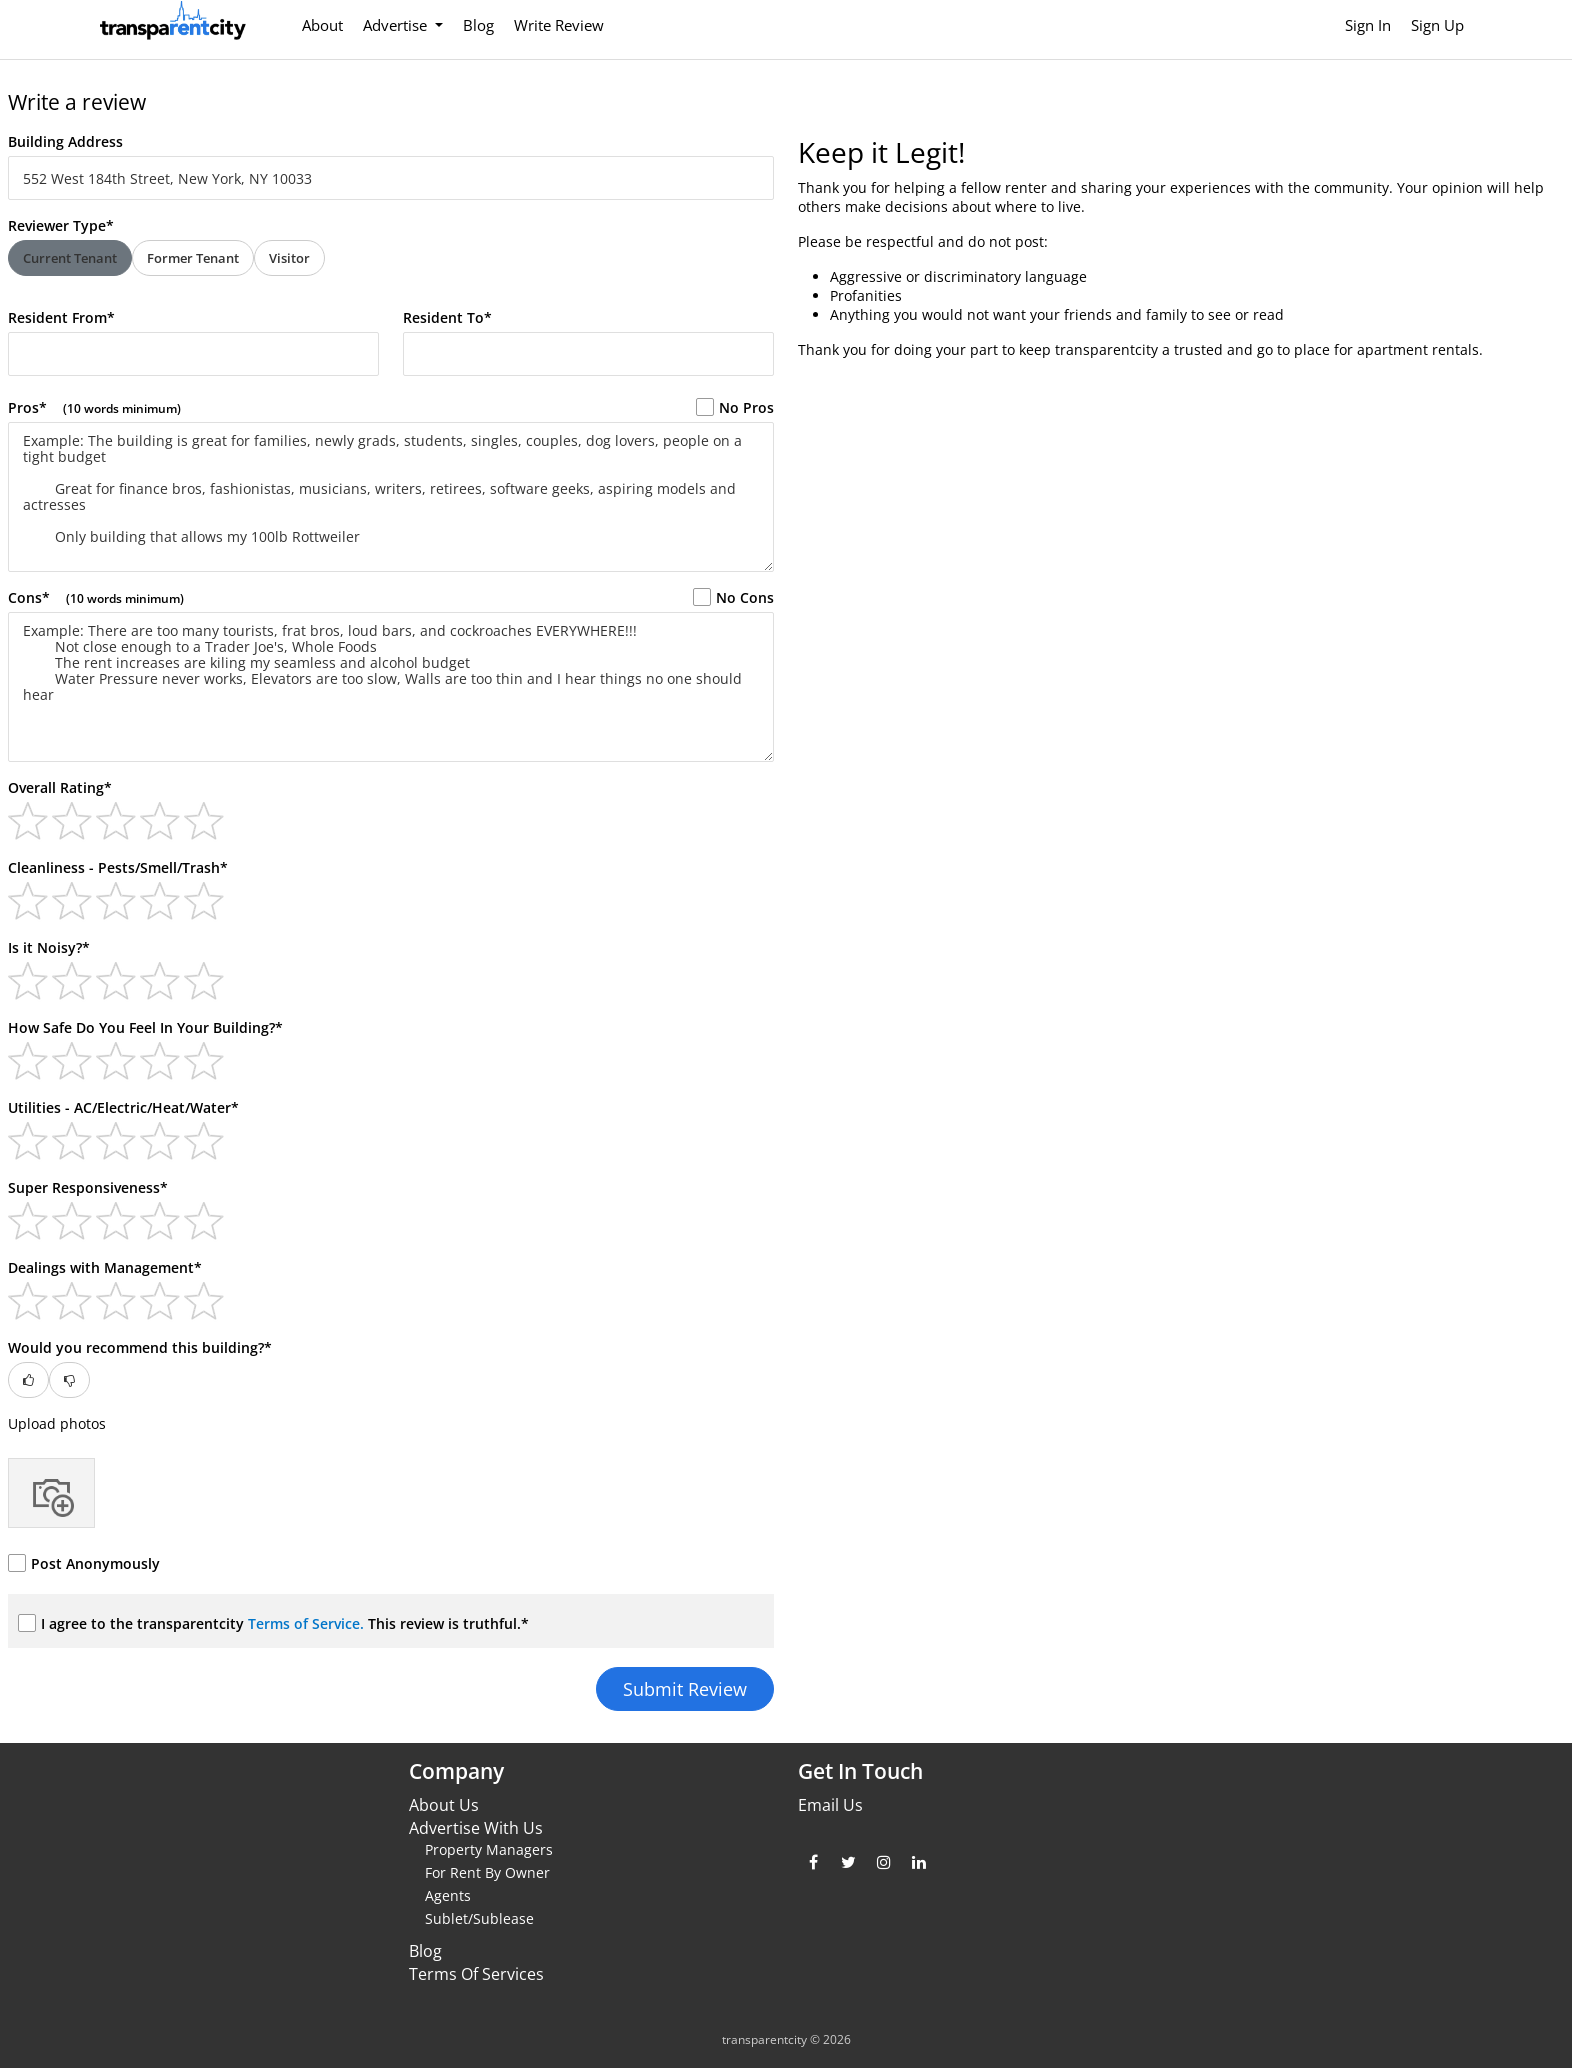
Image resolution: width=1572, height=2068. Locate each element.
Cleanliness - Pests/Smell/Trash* (118, 867)
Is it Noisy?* (49, 947)
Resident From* (61, 317)
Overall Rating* (60, 787)
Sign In (1368, 25)
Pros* (94, 407)
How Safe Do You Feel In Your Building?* (145, 1027)
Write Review (559, 25)
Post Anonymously (84, 1563)
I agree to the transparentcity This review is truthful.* (273, 1623)
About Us (444, 1805)
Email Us (830, 1805)
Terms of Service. (308, 1623)
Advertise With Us (476, 1828)
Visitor (289, 258)
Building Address (65, 141)
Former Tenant (193, 258)
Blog (478, 25)
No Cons (733, 597)
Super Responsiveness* (88, 1187)
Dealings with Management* (105, 1267)
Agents (448, 1895)
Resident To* (447, 317)
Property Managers (489, 1849)
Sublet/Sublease (479, 1918)
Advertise (397, 25)
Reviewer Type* (61, 225)
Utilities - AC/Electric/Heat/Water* (123, 1107)
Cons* (96, 597)
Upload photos (57, 1423)
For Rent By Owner (487, 1872)
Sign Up (1437, 25)
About (322, 25)
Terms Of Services (476, 1974)
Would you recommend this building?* (140, 1347)
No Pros (735, 407)
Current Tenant (70, 258)
